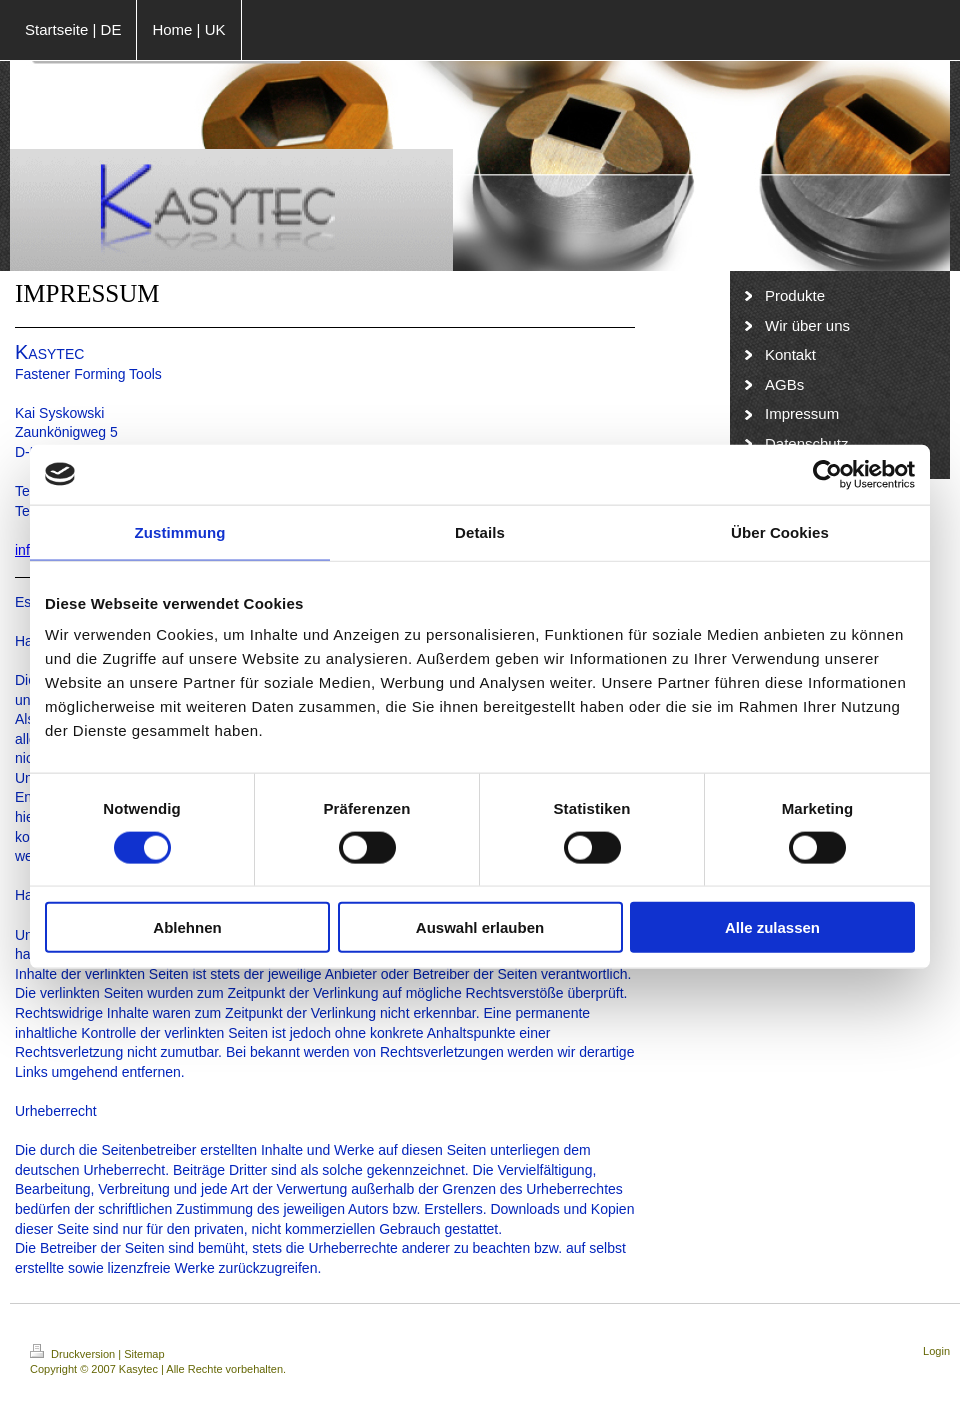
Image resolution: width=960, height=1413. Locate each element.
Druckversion (74, 1354)
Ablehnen (187, 927)
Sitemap (144, 1354)
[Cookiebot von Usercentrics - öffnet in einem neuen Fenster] (827, 474)
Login (936, 1351)
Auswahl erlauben (480, 927)
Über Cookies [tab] (780, 531)
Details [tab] (480, 531)
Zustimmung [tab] (180, 531)
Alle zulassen (772, 927)
